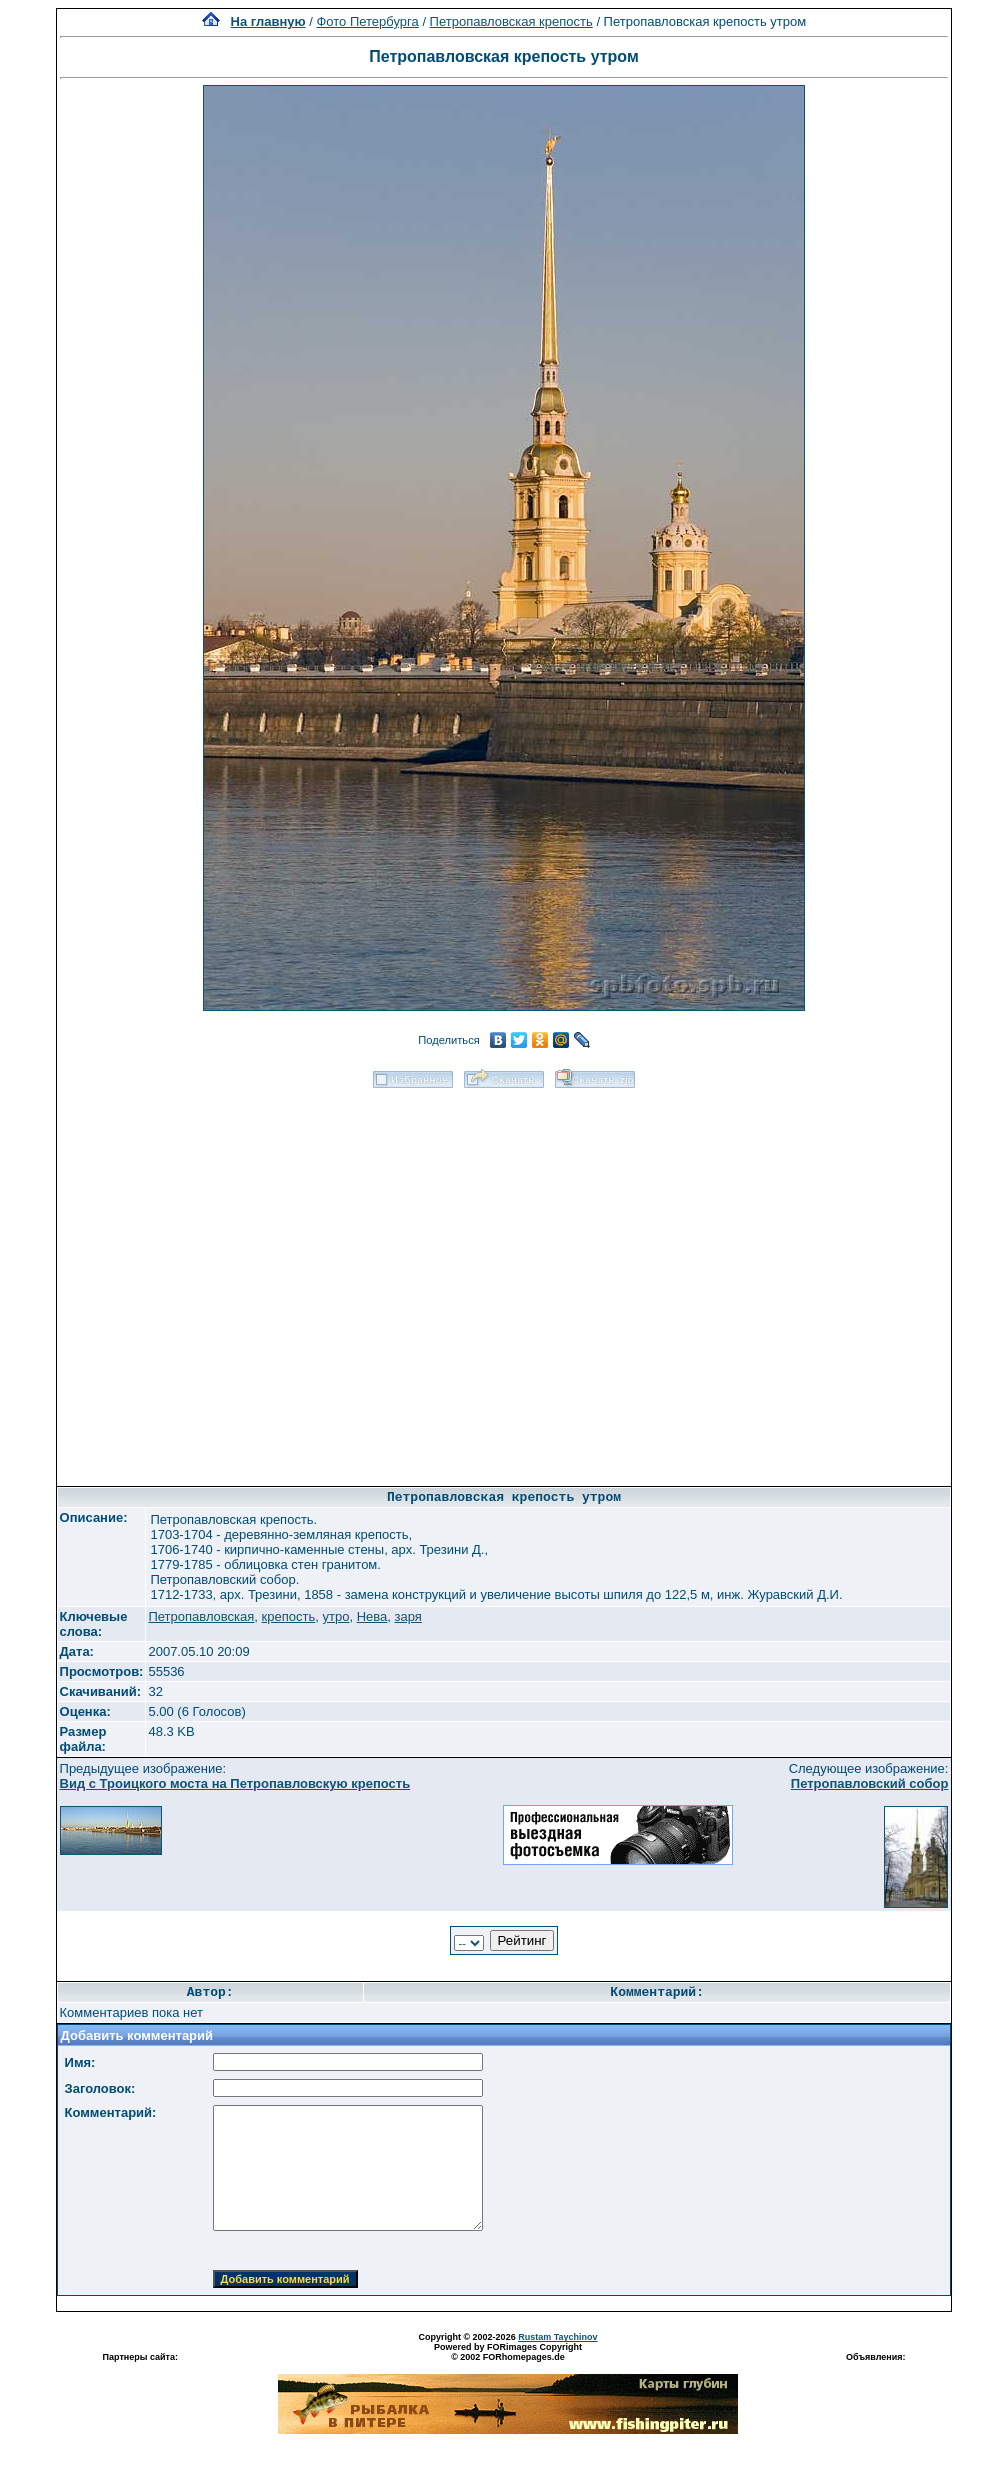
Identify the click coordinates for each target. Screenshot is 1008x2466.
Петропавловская (201, 1616)
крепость (289, 1616)
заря (407, 1616)
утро (335, 1616)
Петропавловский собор (870, 1783)
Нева (372, 1616)
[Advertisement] (235, 1280)
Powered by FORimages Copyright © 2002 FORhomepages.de (508, 2352)
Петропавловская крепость (511, 21)
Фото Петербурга (367, 21)
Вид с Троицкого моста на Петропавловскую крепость (235, 1783)
